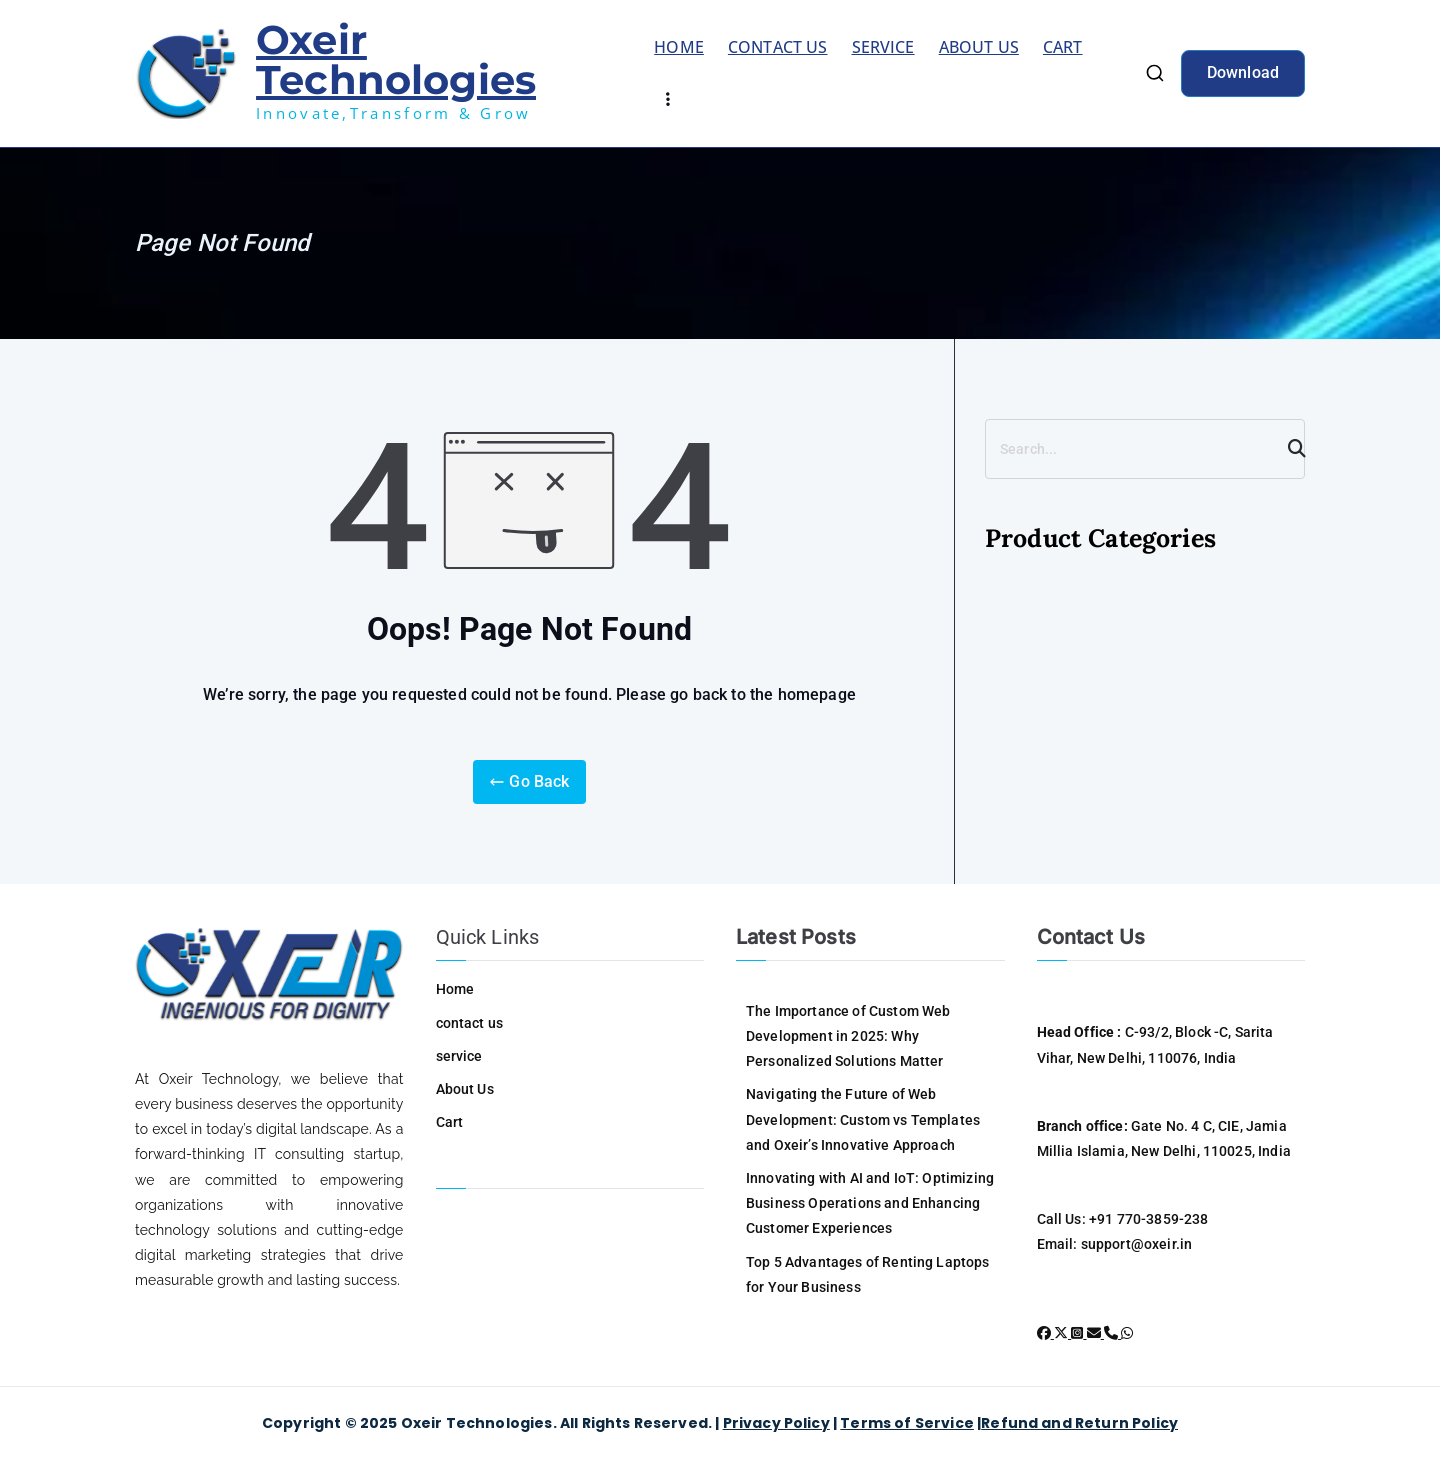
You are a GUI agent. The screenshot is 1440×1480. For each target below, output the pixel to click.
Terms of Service (907, 1423)
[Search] (1288, 449)
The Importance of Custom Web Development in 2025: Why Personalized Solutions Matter (848, 1036)
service (883, 47)
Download (1243, 72)
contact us (778, 47)
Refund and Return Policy (1079, 1423)
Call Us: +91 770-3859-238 (1123, 1219)
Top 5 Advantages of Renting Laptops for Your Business (868, 1274)
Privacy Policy (776, 1423)
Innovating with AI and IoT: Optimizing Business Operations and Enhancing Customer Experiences (870, 1203)
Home (679, 47)
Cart (1063, 47)
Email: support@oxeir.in (1115, 1244)
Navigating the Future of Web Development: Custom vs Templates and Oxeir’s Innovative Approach (863, 1119)
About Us (979, 47)
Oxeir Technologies (396, 59)
